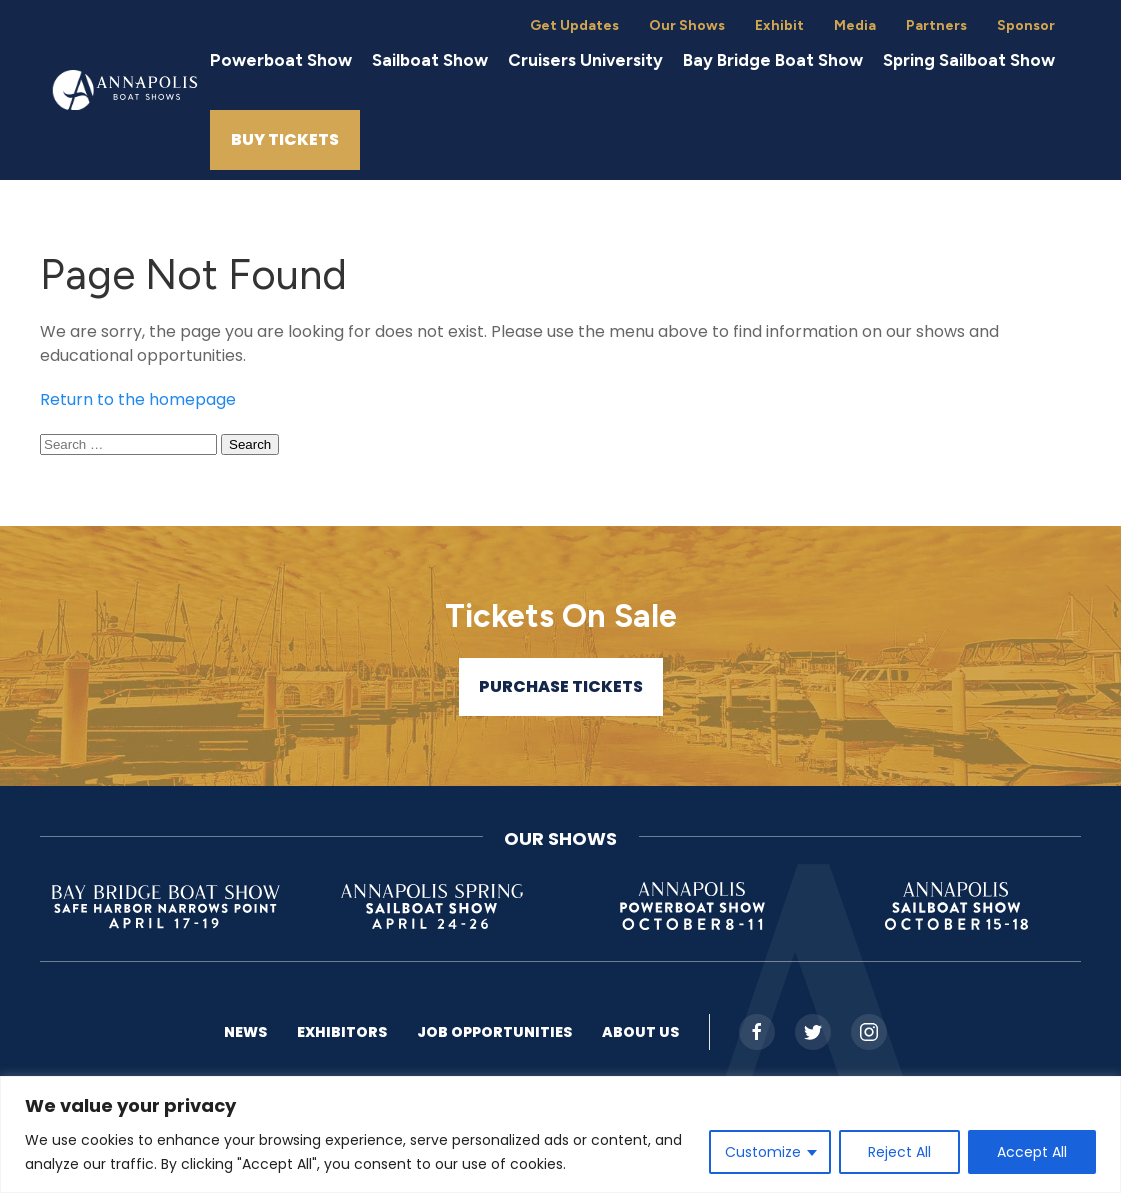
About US (640, 1032)
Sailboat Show (430, 60)
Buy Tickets (285, 139)
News (245, 1032)
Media (855, 25)
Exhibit (779, 25)
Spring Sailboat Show (969, 60)
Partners (936, 25)
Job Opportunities (494, 1032)
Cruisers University (585, 60)
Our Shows (687, 25)
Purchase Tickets (561, 686)
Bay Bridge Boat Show (773, 60)
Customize (763, 1152)
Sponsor (1026, 25)
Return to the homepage (138, 399)
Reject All (899, 1152)
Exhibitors (342, 1032)
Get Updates (574, 25)
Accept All (1032, 1152)
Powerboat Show (281, 60)
